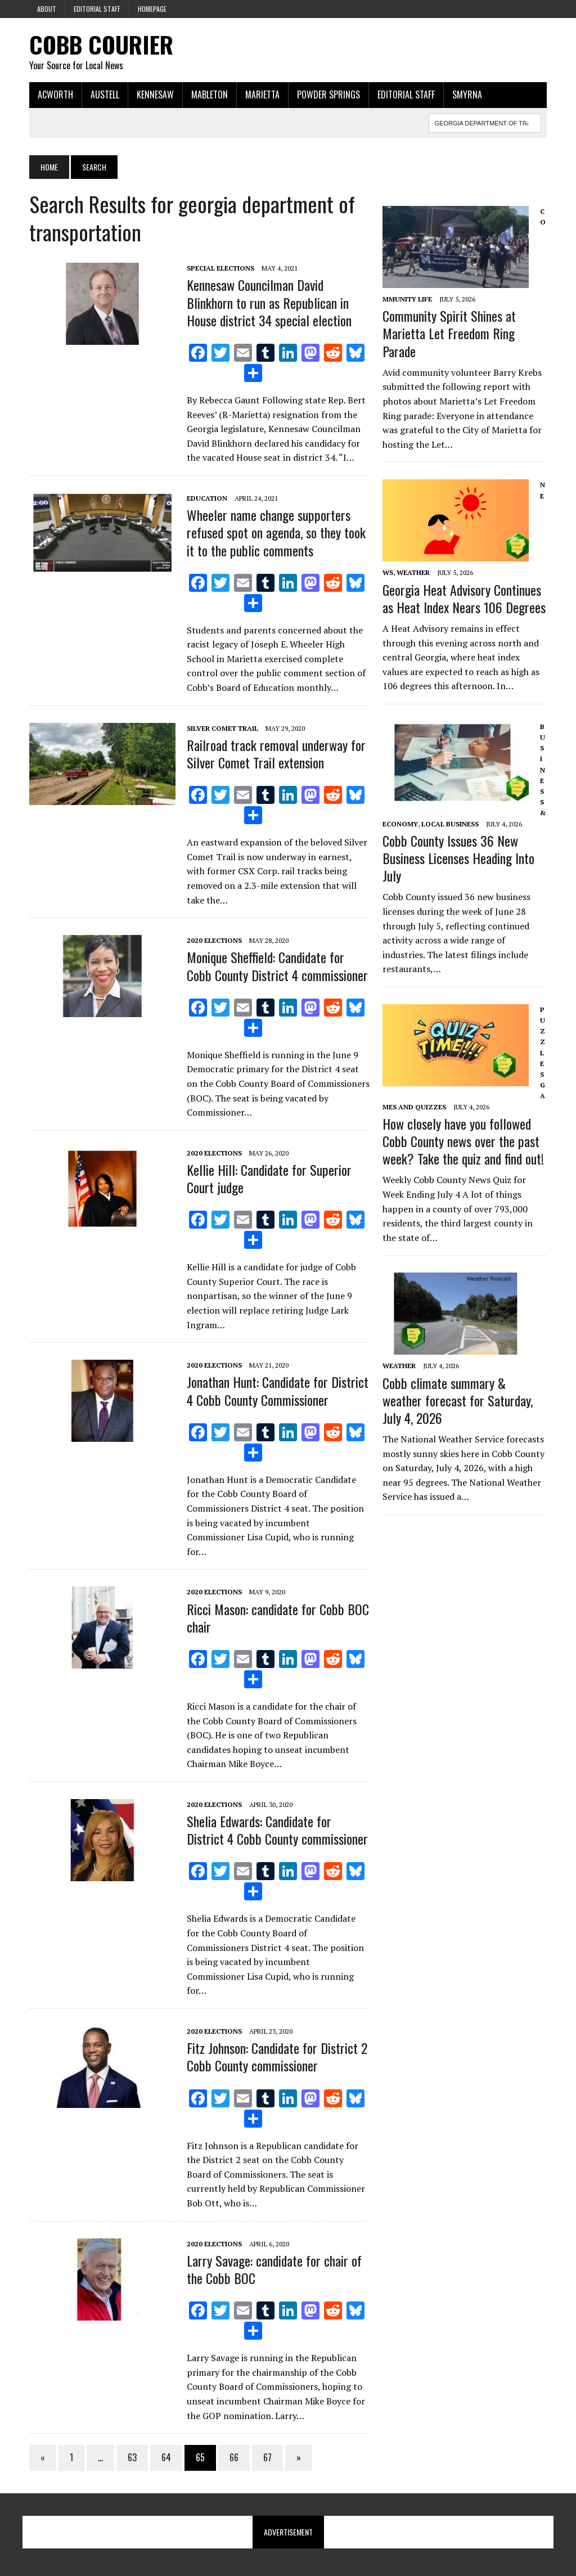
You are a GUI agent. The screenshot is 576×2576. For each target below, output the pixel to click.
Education (206, 498)
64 (165, 2429)
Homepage (152, 9)
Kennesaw (154, 95)
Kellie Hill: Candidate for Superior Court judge (268, 1179)
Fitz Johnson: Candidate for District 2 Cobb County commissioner (276, 2028)
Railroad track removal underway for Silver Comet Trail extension (275, 754)
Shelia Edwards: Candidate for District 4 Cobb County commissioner (276, 1816)
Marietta (262, 95)
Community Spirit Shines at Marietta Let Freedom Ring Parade (449, 343)
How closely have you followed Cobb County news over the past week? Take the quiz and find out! (463, 1150)
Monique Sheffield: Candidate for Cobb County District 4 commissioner (276, 966)
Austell (104, 95)
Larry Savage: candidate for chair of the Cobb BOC (273, 2241)
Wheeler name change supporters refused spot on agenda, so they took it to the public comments (275, 532)
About (46, 9)
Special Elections (220, 268)
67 (267, 2429)
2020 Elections (213, 941)
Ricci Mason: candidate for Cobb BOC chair (277, 1603)
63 (131, 2429)
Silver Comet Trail (222, 729)
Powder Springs (327, 95)
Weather (413, 582)
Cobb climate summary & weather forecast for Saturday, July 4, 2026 (458, 1409)
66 (233, 2429)
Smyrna (467, 95)
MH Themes (149, 2565)
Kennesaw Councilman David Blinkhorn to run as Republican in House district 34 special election (268, 302)
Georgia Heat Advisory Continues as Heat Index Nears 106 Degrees (464, 608)
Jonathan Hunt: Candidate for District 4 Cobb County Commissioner (277, 1391)
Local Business (446, 833)
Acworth (55, 95)
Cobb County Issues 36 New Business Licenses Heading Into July (459, 867)
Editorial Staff (97, 9)
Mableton (209, 95)
